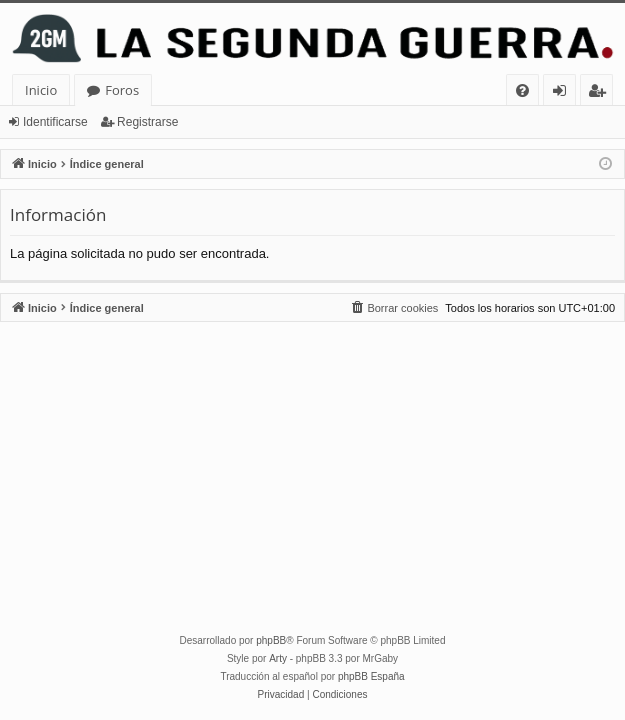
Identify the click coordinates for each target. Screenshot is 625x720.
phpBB (271, 640)
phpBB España (371, 676)
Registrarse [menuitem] (601, 93)
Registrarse (147, 122)
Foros (122, 90)
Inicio (41, 90)
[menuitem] (522, 90)
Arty (278, 658)
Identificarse (55, 122)
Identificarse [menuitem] (564, 93)
